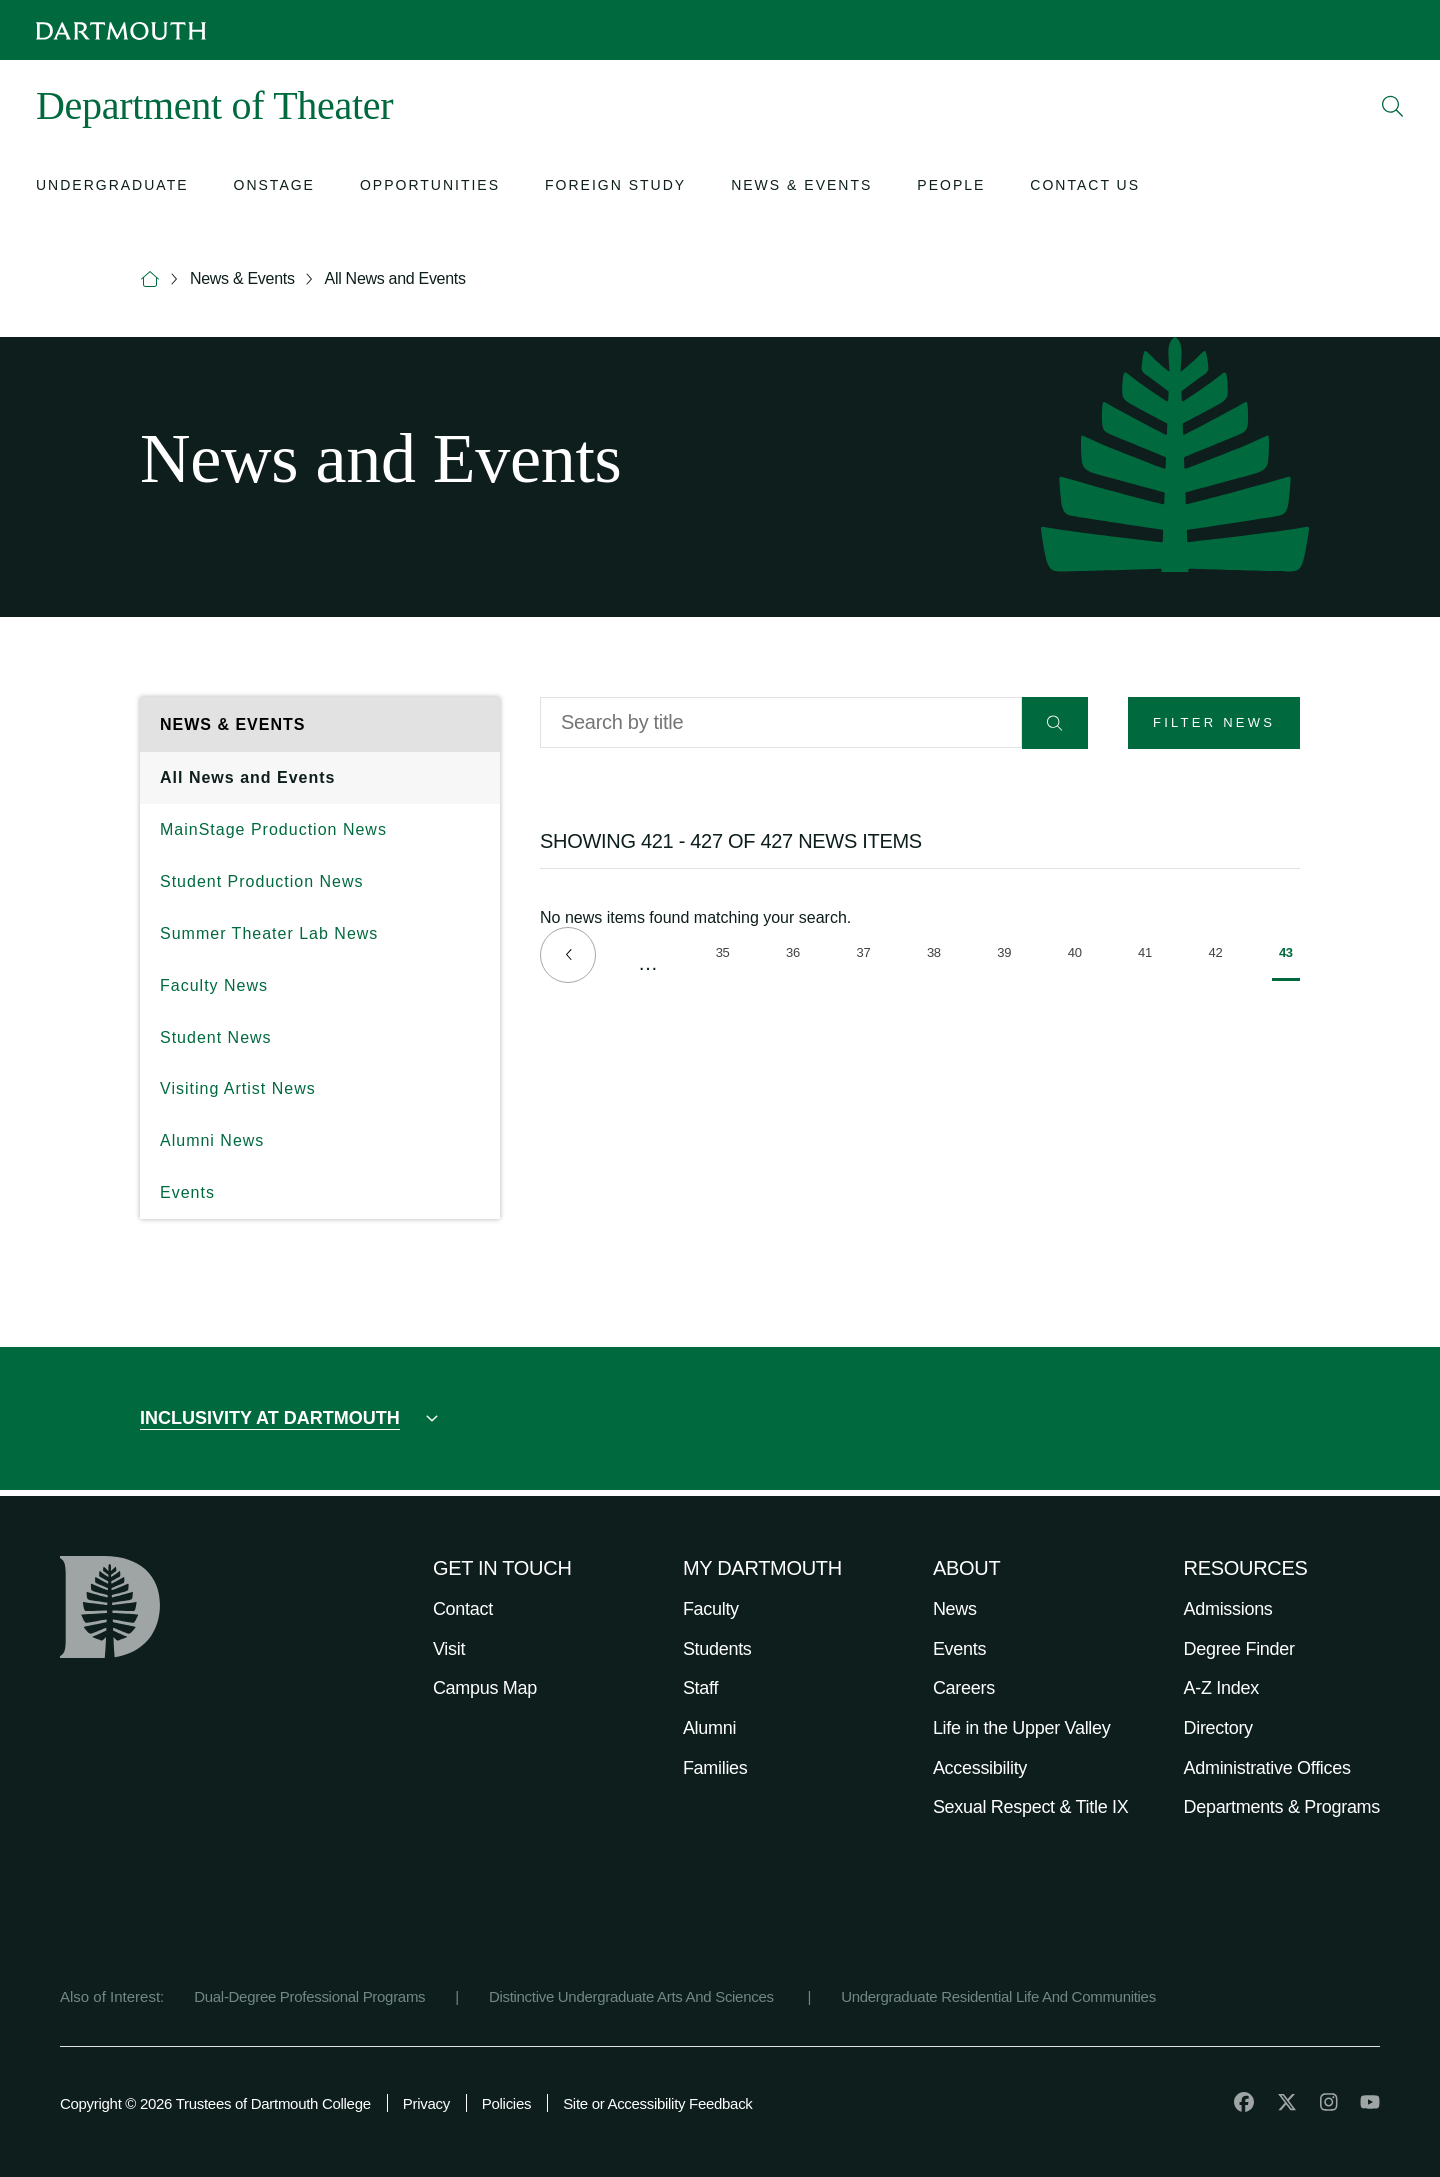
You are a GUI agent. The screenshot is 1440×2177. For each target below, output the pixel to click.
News (955, 1609)
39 (1007, 956)
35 (726, 956)
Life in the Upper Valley (1022, 1728)
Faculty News (214, 985)
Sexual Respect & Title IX (1031, 1807)
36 (796, 956)
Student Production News (262, 881)
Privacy (426, 2103)
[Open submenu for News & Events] (801, 187)
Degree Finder (1239, 1649)
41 (1148, 956)
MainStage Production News (273, 829)
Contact (463, 1609)
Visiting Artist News (238, 1088)
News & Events (242, 278)
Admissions (1228, 1609)
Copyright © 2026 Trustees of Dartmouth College (215, 2103)
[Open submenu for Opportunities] (430, 187)
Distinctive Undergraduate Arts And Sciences (633, 1996)
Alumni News (212, 1140)
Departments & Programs (1282, 1807)
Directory (1218, 1728)
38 (937, 956)
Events (187, 1192)
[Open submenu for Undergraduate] (112, 187)
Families (715, 1768)
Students (717, 1649)
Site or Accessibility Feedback (657, 2103)
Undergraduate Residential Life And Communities (998, 1996)
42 (1219, 956)
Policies (506, 2103)
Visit (449, 1649)
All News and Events (395, 278)
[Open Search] (1393, 106)
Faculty (711, 1609)
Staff (700, 1688)
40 (1078, 956)
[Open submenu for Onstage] (274, 187)
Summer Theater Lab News (269, 933)
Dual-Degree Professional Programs (309, 1996)
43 (1289, 963)
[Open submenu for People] (951, 187)
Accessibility (980, 1768)
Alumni (709, 1728)
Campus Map (485, 1688)
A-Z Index (1221, 1688)
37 (866, 956)
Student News (216, 1037)
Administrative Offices (1267, 1768)
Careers (964, 1688)
